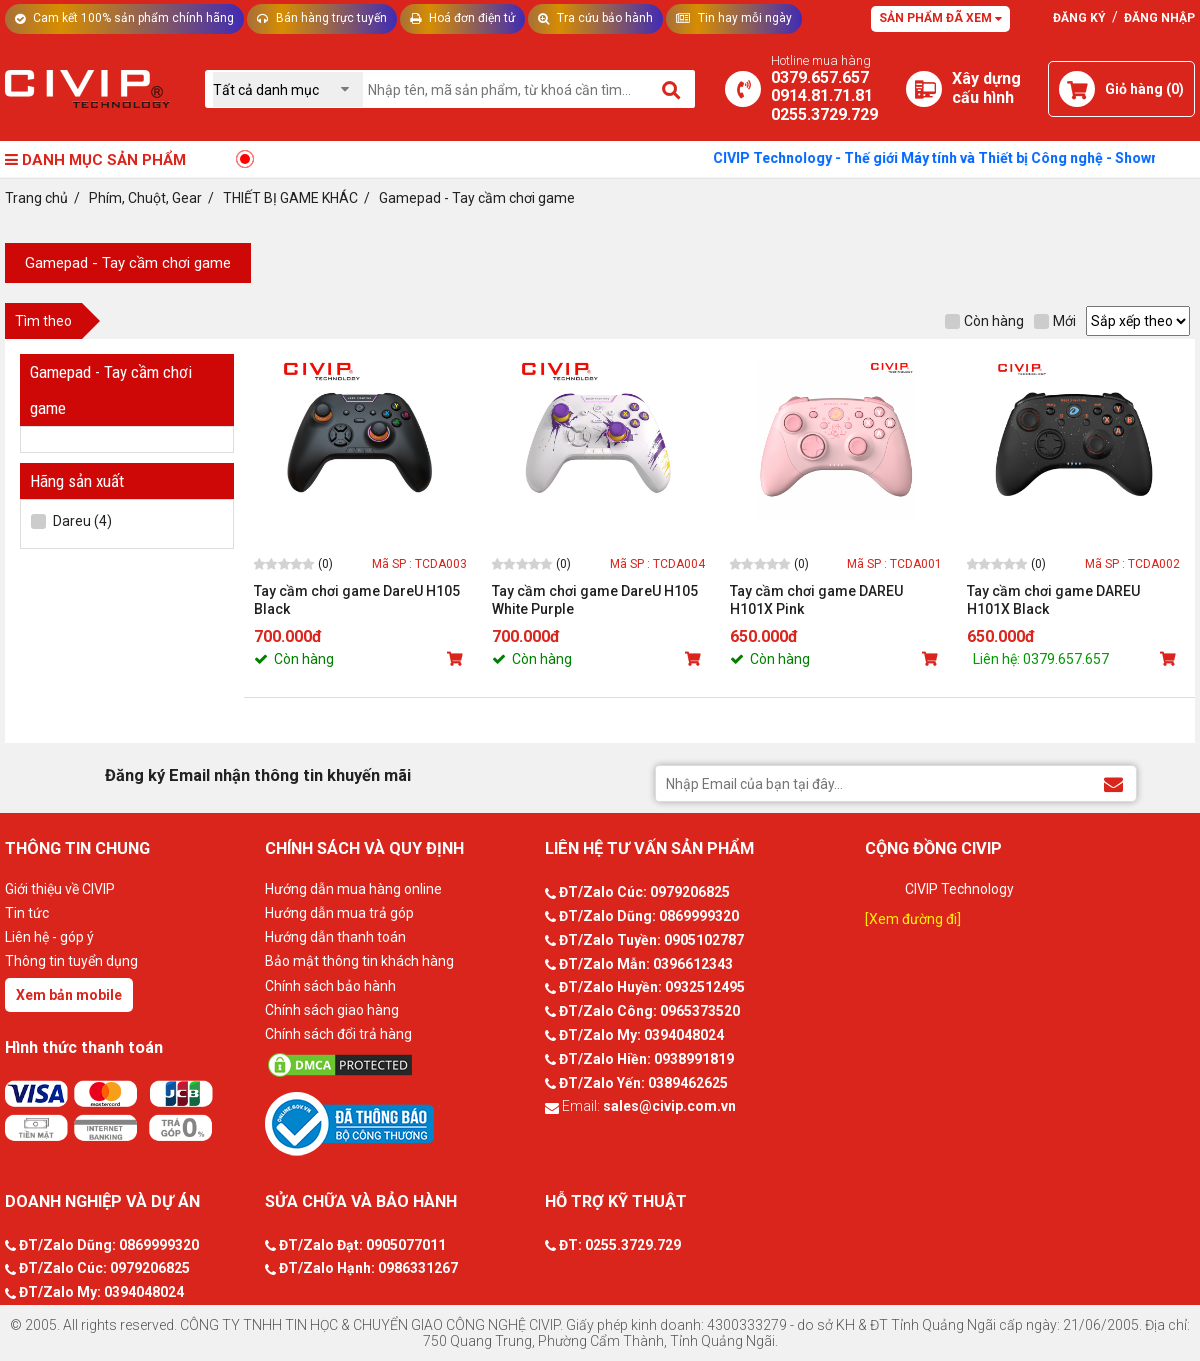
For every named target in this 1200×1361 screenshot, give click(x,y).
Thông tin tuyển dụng (71, 961)
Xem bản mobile (69, 995)
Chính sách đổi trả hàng (338, 1034)
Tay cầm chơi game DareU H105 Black (357, 600)
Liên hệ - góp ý (49, 937)
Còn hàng (984, 321)
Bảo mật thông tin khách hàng (359, 961)
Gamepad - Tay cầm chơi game (128, 263)
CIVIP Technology (959, 889)
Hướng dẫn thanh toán (335, 937)
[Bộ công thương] (400, 1123)
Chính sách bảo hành (330, 986)
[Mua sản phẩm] (457, 659)
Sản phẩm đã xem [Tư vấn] (940, 18)
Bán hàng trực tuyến (322, 18)
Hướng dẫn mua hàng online (353, 889)
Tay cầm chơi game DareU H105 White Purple (595, 600)
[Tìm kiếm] (672, 89)
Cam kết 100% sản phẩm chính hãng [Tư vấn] (124, 18)
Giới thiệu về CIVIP (60, 889)
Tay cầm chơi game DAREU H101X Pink (816, 600)
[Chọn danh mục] (288, 89)
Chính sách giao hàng (332, 1010)
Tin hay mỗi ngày (734, 18)
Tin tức (27, 913)
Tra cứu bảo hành (595, 18)
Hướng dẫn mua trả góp (339, 913)
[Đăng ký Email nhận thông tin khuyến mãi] (1113, 782)
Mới (1055, 321)
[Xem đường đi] (913, 919)
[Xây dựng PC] (924, 89)
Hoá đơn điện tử (462, 18)
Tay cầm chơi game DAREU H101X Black (1053, 600)
